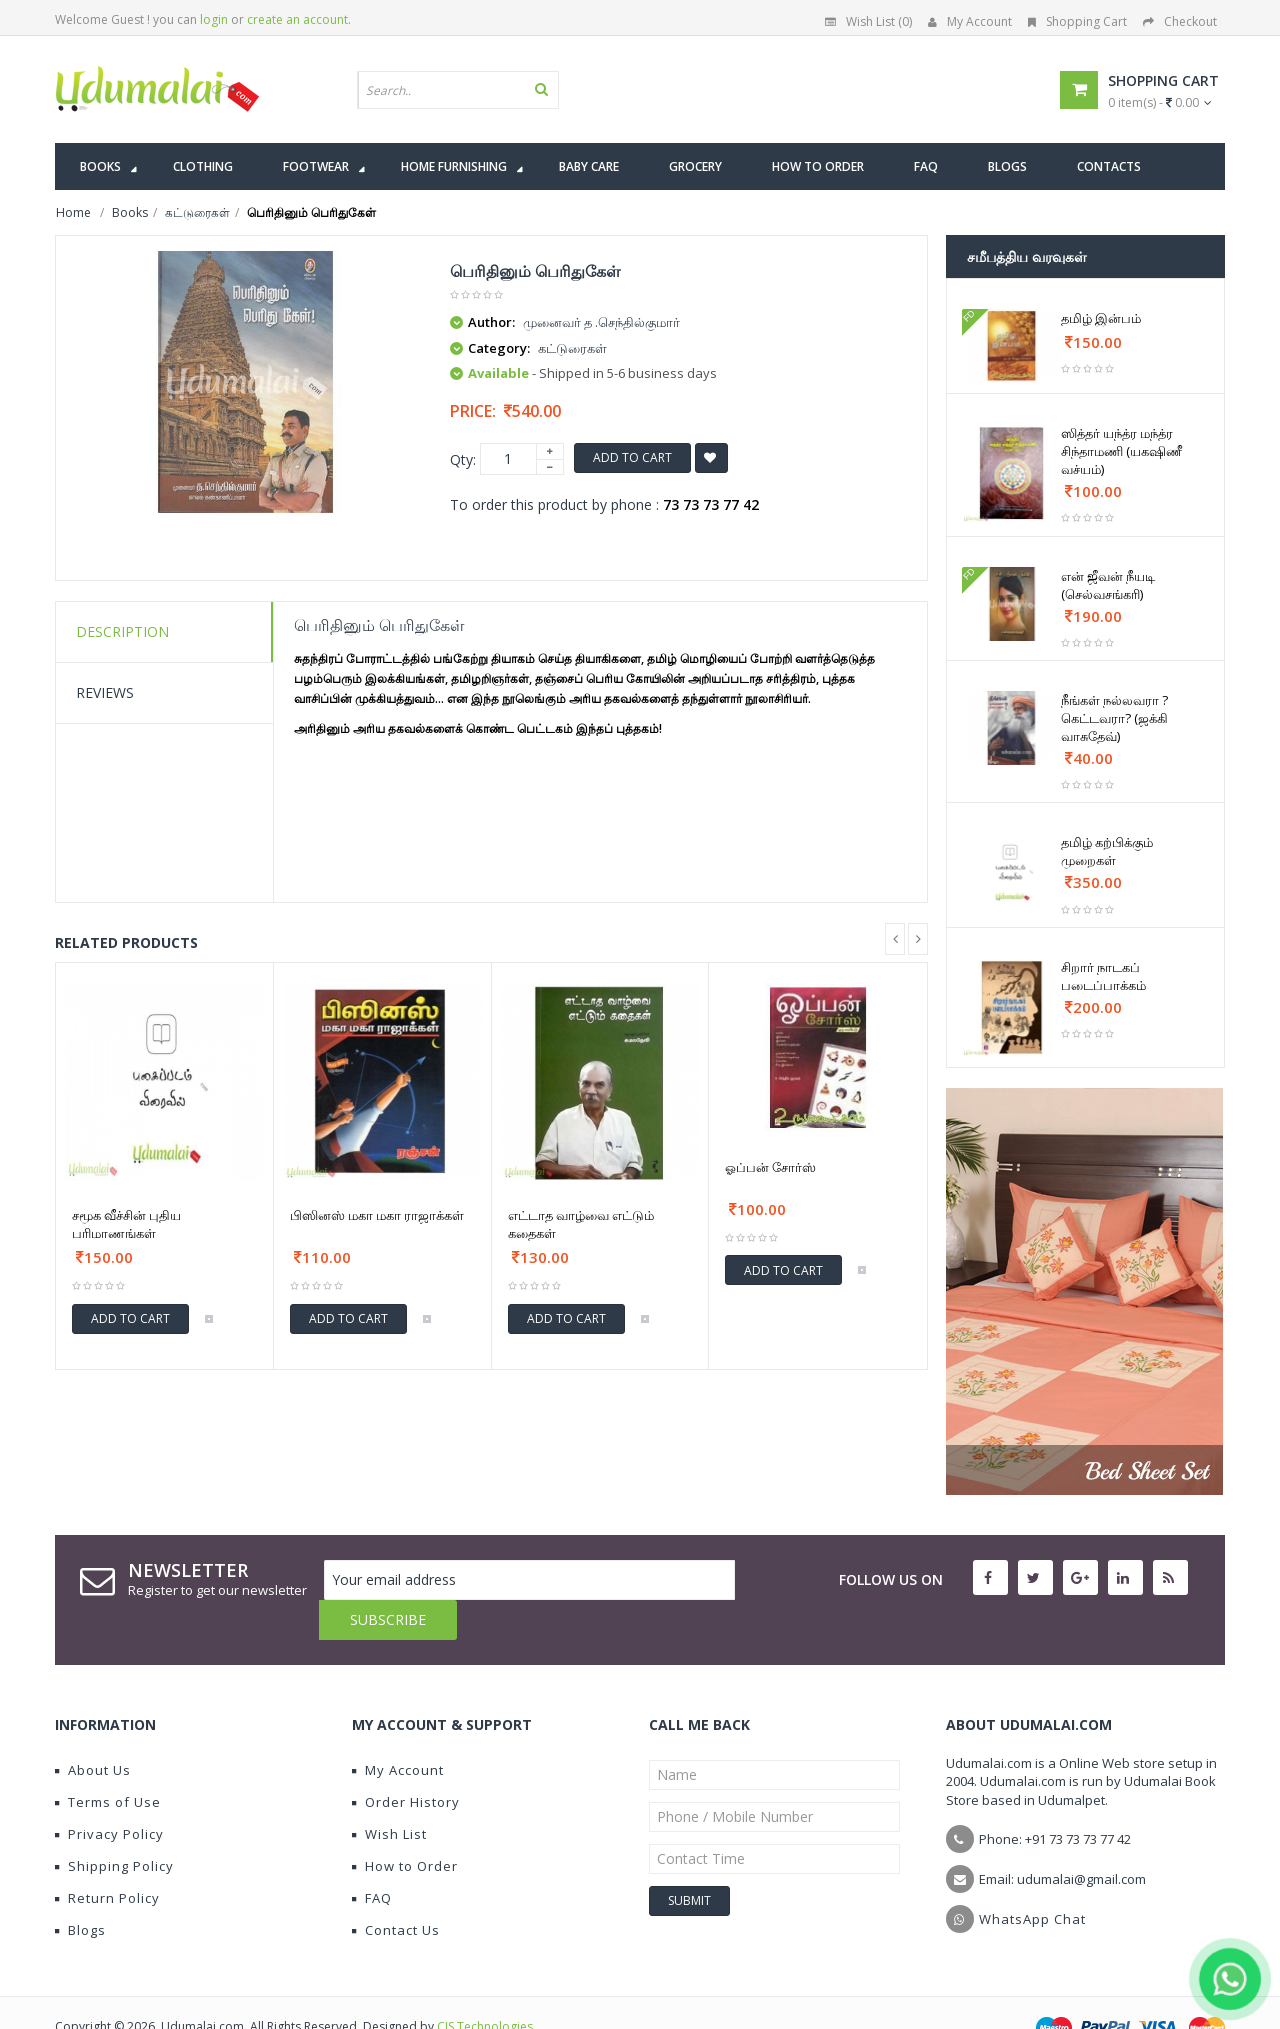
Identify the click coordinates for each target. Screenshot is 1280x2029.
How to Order (405, 1826)
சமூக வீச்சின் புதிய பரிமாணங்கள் (126, 1224)
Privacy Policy (109, 1794)
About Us (93, 1730)
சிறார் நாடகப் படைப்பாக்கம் (1103, 976)
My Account (970, 21)
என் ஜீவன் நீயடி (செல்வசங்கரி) (1108, 585)
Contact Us (396, 1890)
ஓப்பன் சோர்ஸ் (770, 1167)
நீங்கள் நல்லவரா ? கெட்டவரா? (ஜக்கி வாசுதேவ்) (1114, 718)
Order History (406, 1762)
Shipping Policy (114, 1826)
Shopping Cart (1077, 21)
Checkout (1180, 21)
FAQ (372, 1858)
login (214, 19)
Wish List (389, 1794)
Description (122, 631)
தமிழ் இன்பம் (1101, 318)
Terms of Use (108, 1762)
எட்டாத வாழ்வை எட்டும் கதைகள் (581, 1224)
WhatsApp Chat (1032, 1879)
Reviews (105, 692)
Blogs (80, 1890)
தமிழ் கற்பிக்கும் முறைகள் (1107, 851)
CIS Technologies (485, 1986)
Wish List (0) (868, 21)
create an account (297, 19)
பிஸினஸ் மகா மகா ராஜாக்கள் (377, 1215)
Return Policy (107, 1858)
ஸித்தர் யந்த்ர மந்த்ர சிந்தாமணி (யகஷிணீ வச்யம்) (1121, 451)
